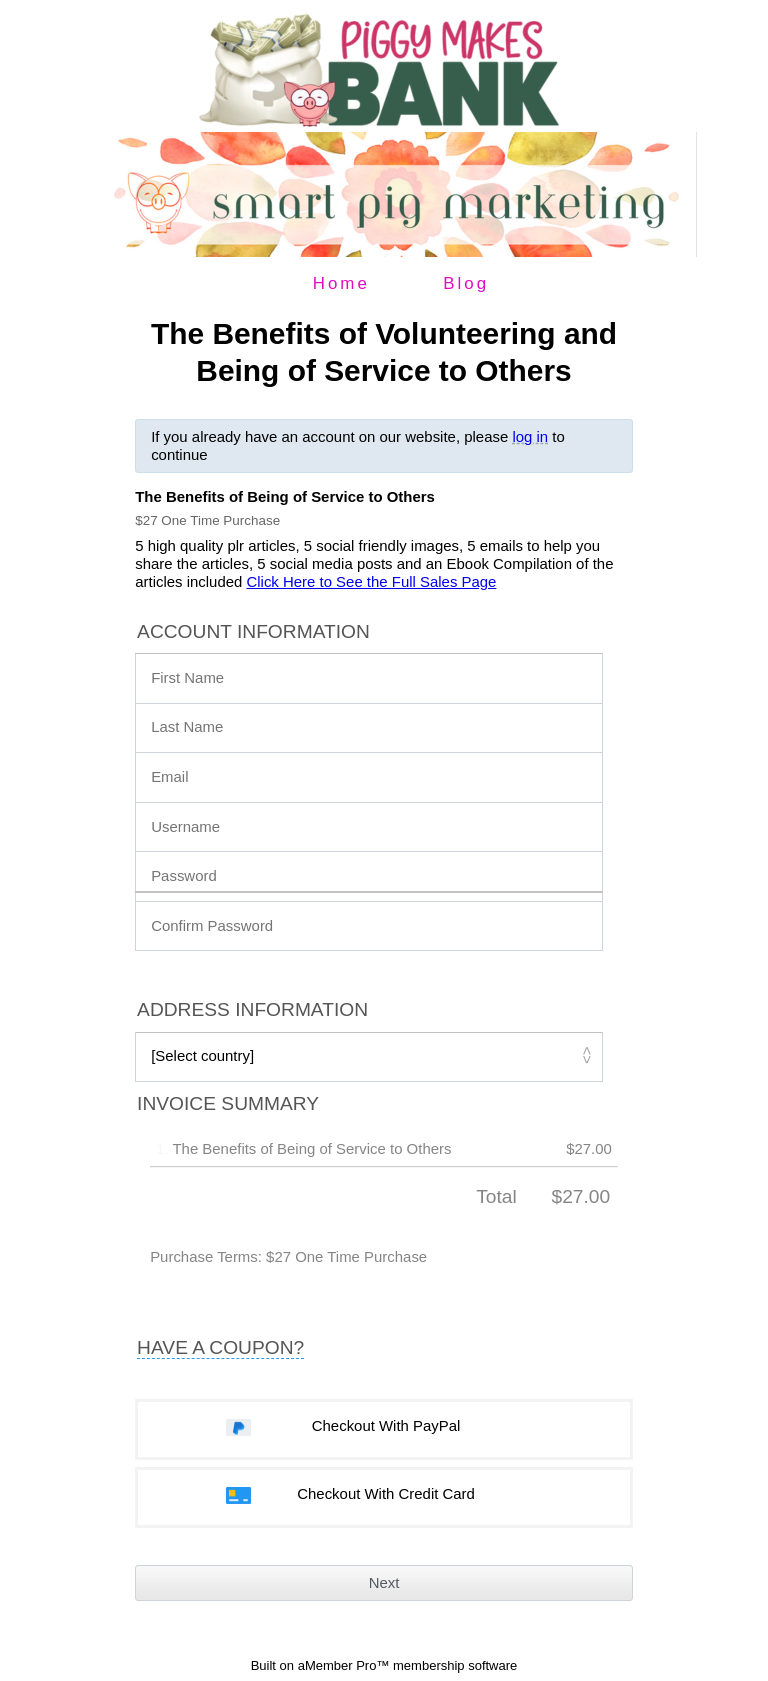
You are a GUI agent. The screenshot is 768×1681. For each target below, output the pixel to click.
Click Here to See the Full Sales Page (371, 581)
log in (530, 436)
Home (341, 283)
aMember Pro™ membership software (408, 1665)
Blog (466, 283)
